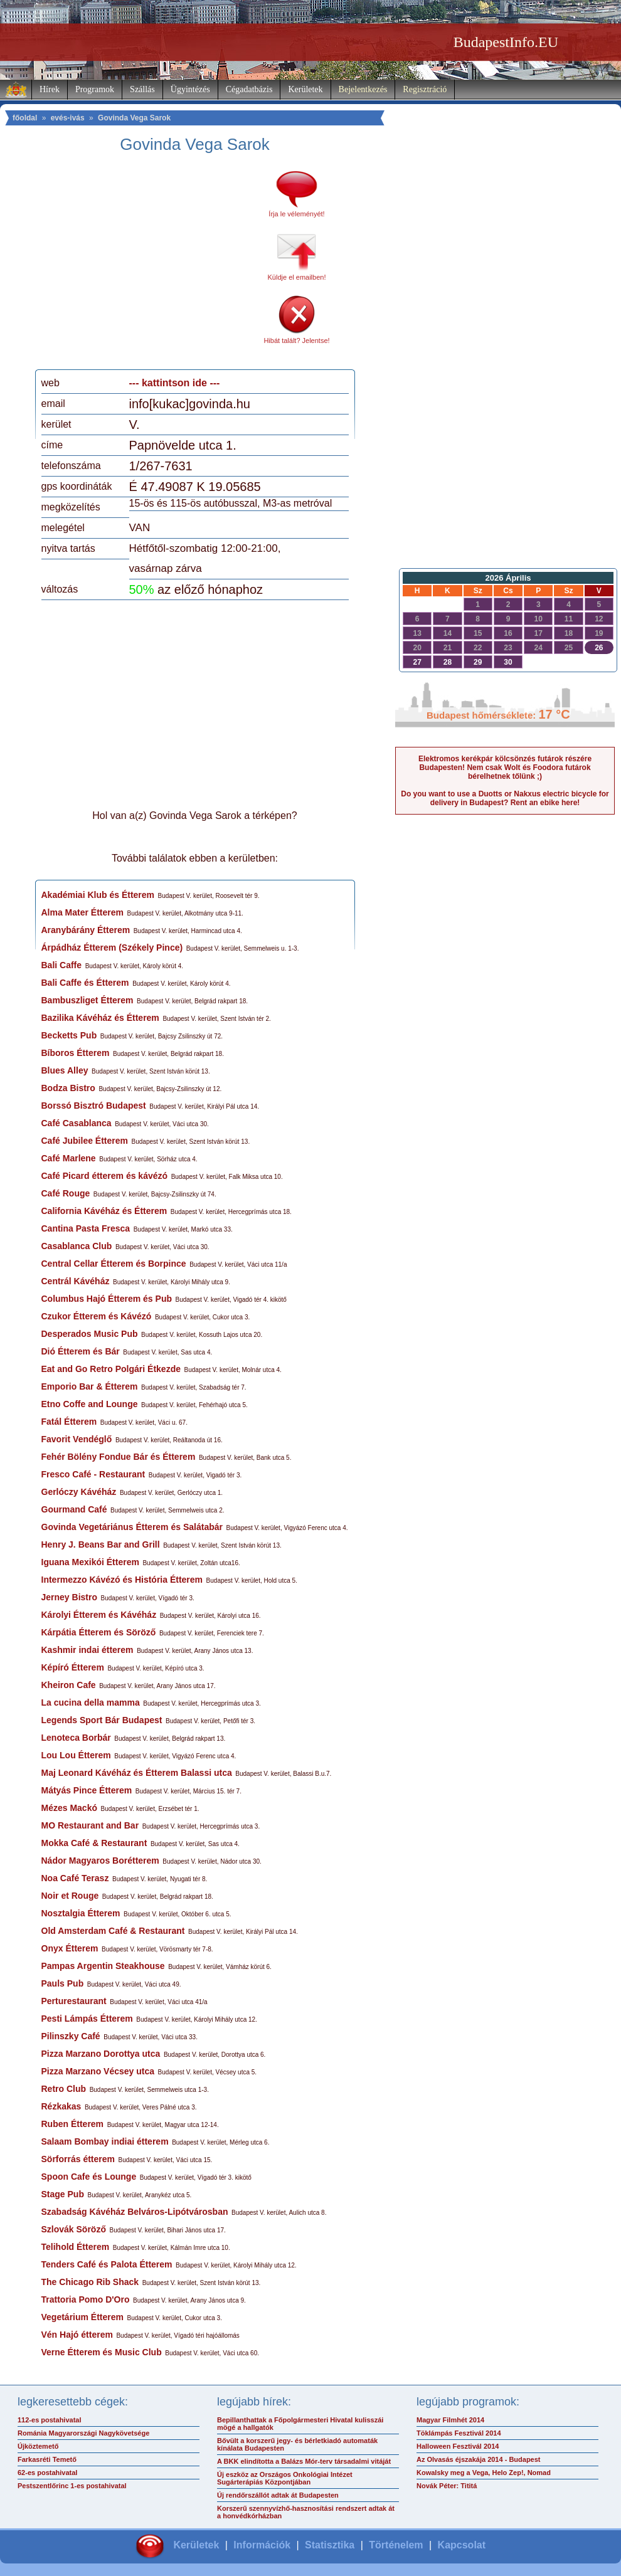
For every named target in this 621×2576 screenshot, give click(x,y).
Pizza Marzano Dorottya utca (101, 2054)
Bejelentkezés (363, 89)
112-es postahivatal (50, 2420)
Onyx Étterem (69, 1948)
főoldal (25, 117)
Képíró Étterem (72, 1667)
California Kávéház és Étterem (104, 1211)
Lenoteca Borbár (76, 1738)
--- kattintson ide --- (174, 382)
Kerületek (305, 89)
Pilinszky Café (70, 2036)
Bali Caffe (61, 965)
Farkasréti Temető (47, 2459)
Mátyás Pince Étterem (86, 1790)
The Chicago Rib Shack (90, 2282)
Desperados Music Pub (89, 1334)
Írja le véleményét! (296, 214)
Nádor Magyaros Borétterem (100, 1860)
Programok (94, 89)
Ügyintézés (190, 89)
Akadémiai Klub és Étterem (98, 895)
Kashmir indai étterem (87, 1650)
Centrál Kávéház (75, 1281)
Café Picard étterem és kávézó (104, 1176)
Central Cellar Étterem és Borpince (113, 1264)
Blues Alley (64, 1070)
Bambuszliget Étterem (87, 1000)
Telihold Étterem (75, 2247)
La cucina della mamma (90, 1702)
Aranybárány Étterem (85, 930)
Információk (261, 2545)
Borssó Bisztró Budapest (93, 1106)
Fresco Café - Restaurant (93, 1474)
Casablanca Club (76, 1246)
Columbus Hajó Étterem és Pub (106, 1299)
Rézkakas (61, 2106)
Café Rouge (65, 1193)
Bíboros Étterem (75, 1053)
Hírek (50, 89)
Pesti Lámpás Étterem (87, 2019)
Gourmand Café (74, 1509)
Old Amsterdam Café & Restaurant (113, 1931)
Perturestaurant (74, 2001)
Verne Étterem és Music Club (101, 2352)
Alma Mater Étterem (82, 912)
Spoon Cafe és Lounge (89, 2177)
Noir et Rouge (70, 1896)
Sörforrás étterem (78, 2159)
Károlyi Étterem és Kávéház (99, 1615)
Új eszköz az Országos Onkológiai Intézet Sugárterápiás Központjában (285, 2478)
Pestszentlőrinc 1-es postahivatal (72, 2485)
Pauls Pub (62, 1983)
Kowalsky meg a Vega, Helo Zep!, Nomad (484, 2472)
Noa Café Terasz (75, 1878)
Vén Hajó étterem (77, 2335)
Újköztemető (38, 2446)
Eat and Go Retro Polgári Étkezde (111, 1369)
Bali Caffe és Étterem (85, 983)
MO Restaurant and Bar (90, 1825)
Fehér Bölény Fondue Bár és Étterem (118, 1457)
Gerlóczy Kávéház (79, 1492)
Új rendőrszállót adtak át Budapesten (278, 2495)
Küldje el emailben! (297, 277)
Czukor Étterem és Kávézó (96, 1316)
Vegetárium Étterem (82, 2317)
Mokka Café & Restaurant (94, 1843)
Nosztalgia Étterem (80, 1913)
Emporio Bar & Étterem (89, 1386)
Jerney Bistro (69, 1597)
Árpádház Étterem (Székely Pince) (112, 947)
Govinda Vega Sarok (134, 117)
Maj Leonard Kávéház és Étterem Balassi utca (136, 1773)
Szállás (142, 89)
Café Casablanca (76, 1123)
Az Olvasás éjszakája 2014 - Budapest (479, 2459)
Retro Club (64, 2089)
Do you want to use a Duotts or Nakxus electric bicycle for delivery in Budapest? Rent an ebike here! (504, 798)
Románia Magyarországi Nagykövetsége (83, 2433)
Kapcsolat (462, 2545)
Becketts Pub (69, 1035)
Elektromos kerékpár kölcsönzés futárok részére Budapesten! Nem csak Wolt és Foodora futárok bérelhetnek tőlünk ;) (505, 767)
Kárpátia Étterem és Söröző (98, 1632)
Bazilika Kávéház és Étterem (100, 1018)
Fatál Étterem (69, 1422)
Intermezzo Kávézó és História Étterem (122, 1580)
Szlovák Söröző (73, 2229)
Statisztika (329, 2545)
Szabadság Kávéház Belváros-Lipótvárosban (134, 2212)
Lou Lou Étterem (76, 1755)
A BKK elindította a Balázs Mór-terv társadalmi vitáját (304, 2461)
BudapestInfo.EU (506, 42)
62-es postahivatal (47, 2472)
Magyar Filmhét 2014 (450, 2420)
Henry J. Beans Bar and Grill (100, 1544)
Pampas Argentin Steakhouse (103, 1966)
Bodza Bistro (68, 1088)
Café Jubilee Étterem (85, 1141)
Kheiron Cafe (68, 1685)
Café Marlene (68, 1158)
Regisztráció (425, 89)
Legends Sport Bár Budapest (101, 1720)
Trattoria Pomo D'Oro (85, 2299)
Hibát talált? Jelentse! (296, 340)
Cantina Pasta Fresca (85, 1228)
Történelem (396, 2545)
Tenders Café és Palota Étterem (106, 2264)
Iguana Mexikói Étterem (90, 1562)
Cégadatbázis (249, 89)
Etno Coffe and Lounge (89, 1404)
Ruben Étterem (72, 2124)
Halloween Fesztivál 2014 (458, 2446)
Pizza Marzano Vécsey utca (98, 2071)
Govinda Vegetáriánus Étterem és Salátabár (132, 1527)
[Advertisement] (146, 266)
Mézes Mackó (69, 1808)
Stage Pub (62, 2194)
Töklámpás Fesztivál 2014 (459, 2433)
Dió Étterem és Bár (80, 1351)
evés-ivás (68, 117)
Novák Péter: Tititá (447, 2485)
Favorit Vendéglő (76, 1439)
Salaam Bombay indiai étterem (105, 2141)
